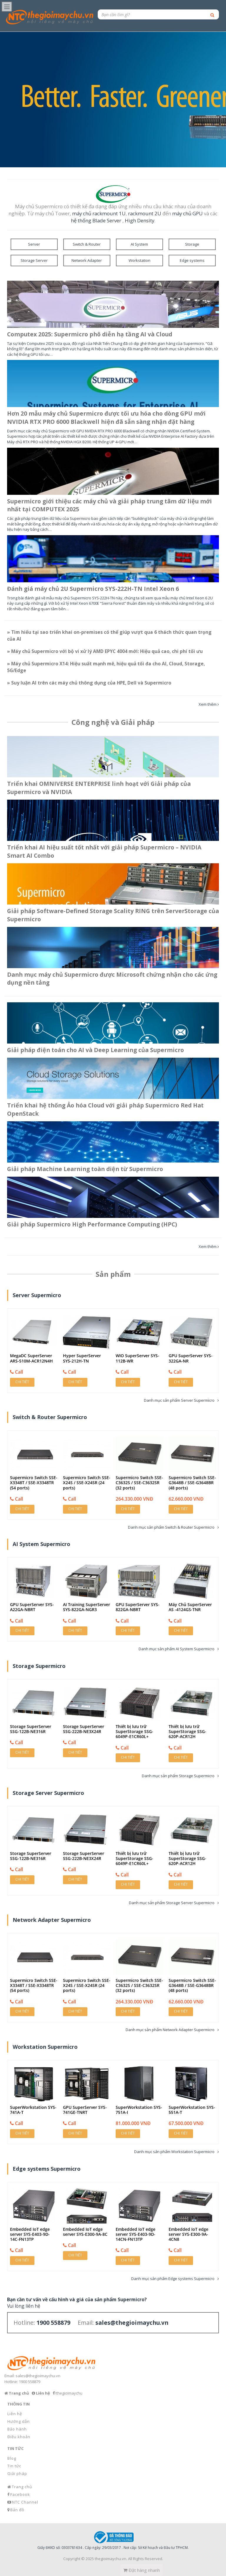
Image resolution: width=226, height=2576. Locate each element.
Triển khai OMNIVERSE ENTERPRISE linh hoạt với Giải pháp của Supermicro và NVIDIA (99, 788)
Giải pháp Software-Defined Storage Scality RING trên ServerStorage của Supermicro (113, 915)
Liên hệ (14, 2413)
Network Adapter (87, 260)
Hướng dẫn (18, 2421)
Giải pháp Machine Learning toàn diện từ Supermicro (85, 1169)
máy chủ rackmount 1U (99, 213)
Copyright (71, 2558)
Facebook (20, 2494)
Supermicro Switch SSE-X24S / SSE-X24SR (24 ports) (86, 1482)
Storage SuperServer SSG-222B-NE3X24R (83, 1729)
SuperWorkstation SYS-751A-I (139, 2110)
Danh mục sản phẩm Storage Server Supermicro (172, 1902)
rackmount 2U (144, 213)
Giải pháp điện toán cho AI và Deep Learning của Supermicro (95, 1050)
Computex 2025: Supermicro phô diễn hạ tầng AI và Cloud (89, 334)
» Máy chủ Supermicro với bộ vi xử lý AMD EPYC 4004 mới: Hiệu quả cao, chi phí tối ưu (105, 651)
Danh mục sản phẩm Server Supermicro (179, 1400)
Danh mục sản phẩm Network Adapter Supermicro (170, 2029)
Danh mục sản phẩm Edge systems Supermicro (173, 2278)
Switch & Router (87, 244)
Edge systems (192, 260)
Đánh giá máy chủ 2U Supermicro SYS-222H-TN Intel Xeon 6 (93, 589)
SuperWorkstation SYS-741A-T (33, 2110)
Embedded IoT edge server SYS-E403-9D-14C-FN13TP (30, 2234)
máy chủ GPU (187, 213)
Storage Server (34, 260)
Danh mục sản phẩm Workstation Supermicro (174, 2151)
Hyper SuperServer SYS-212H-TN (82, 1358)
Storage (192, 244)
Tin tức (14, 2465)
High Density (139, 220)
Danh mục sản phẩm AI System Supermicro (177, 1648)
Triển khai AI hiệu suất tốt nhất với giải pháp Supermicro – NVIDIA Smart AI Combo (104, 851)
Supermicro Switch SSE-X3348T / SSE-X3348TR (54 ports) (33, 1482)
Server (34, 244)
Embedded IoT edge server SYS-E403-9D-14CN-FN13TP (135, 2234)
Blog (11, 2458)
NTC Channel (25, 2502)
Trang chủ (22, 2486)
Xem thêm (208, 704)
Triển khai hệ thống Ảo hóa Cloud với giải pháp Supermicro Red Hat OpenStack (105, 1109)
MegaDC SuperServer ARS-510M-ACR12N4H (31, 1358)
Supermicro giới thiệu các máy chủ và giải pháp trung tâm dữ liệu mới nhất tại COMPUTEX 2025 (109, 505)
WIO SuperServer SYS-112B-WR (137, 1358)
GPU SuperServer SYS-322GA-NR (190, 1358)
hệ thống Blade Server (96, 220)
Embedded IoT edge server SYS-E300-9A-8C (85, 2232)
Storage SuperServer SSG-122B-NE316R (30, 1729)
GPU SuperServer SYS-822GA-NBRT (137, 1607)
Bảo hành (17, 2429)
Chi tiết (22, 1381)
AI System (139, 244)
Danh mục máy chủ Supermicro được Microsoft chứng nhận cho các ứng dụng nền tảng (112, 978)
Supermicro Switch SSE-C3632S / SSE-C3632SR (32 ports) (139, 1482)
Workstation (139, 260)
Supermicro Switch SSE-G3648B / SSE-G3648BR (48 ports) (192, 1482)
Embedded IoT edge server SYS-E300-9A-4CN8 (188, 2234)
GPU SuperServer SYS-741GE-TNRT (85, 2110)
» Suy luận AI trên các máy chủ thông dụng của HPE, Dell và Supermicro (89, 682)
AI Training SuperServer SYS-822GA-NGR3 (86, 1607)
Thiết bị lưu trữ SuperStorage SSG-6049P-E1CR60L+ (134, 1731)
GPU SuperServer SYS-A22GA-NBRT (32, 1607)
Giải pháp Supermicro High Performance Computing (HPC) (92, 1224)
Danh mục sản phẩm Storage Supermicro (178, 1775)
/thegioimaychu (68, 2393)
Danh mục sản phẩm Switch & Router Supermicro (171, 1527)
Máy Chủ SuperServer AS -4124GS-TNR (190, 1607)
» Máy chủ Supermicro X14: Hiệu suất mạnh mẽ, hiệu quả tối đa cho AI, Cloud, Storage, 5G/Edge (106, 666)
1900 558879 (29, 2381)
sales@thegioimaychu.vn (38, 2375)
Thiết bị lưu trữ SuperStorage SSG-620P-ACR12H (187, 1731)
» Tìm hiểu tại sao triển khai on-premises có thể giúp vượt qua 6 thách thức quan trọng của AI (109, 635)
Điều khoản (18, 2436)
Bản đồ (17, 2509)
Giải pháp (17, 2473)
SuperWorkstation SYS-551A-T (192, 2110)
